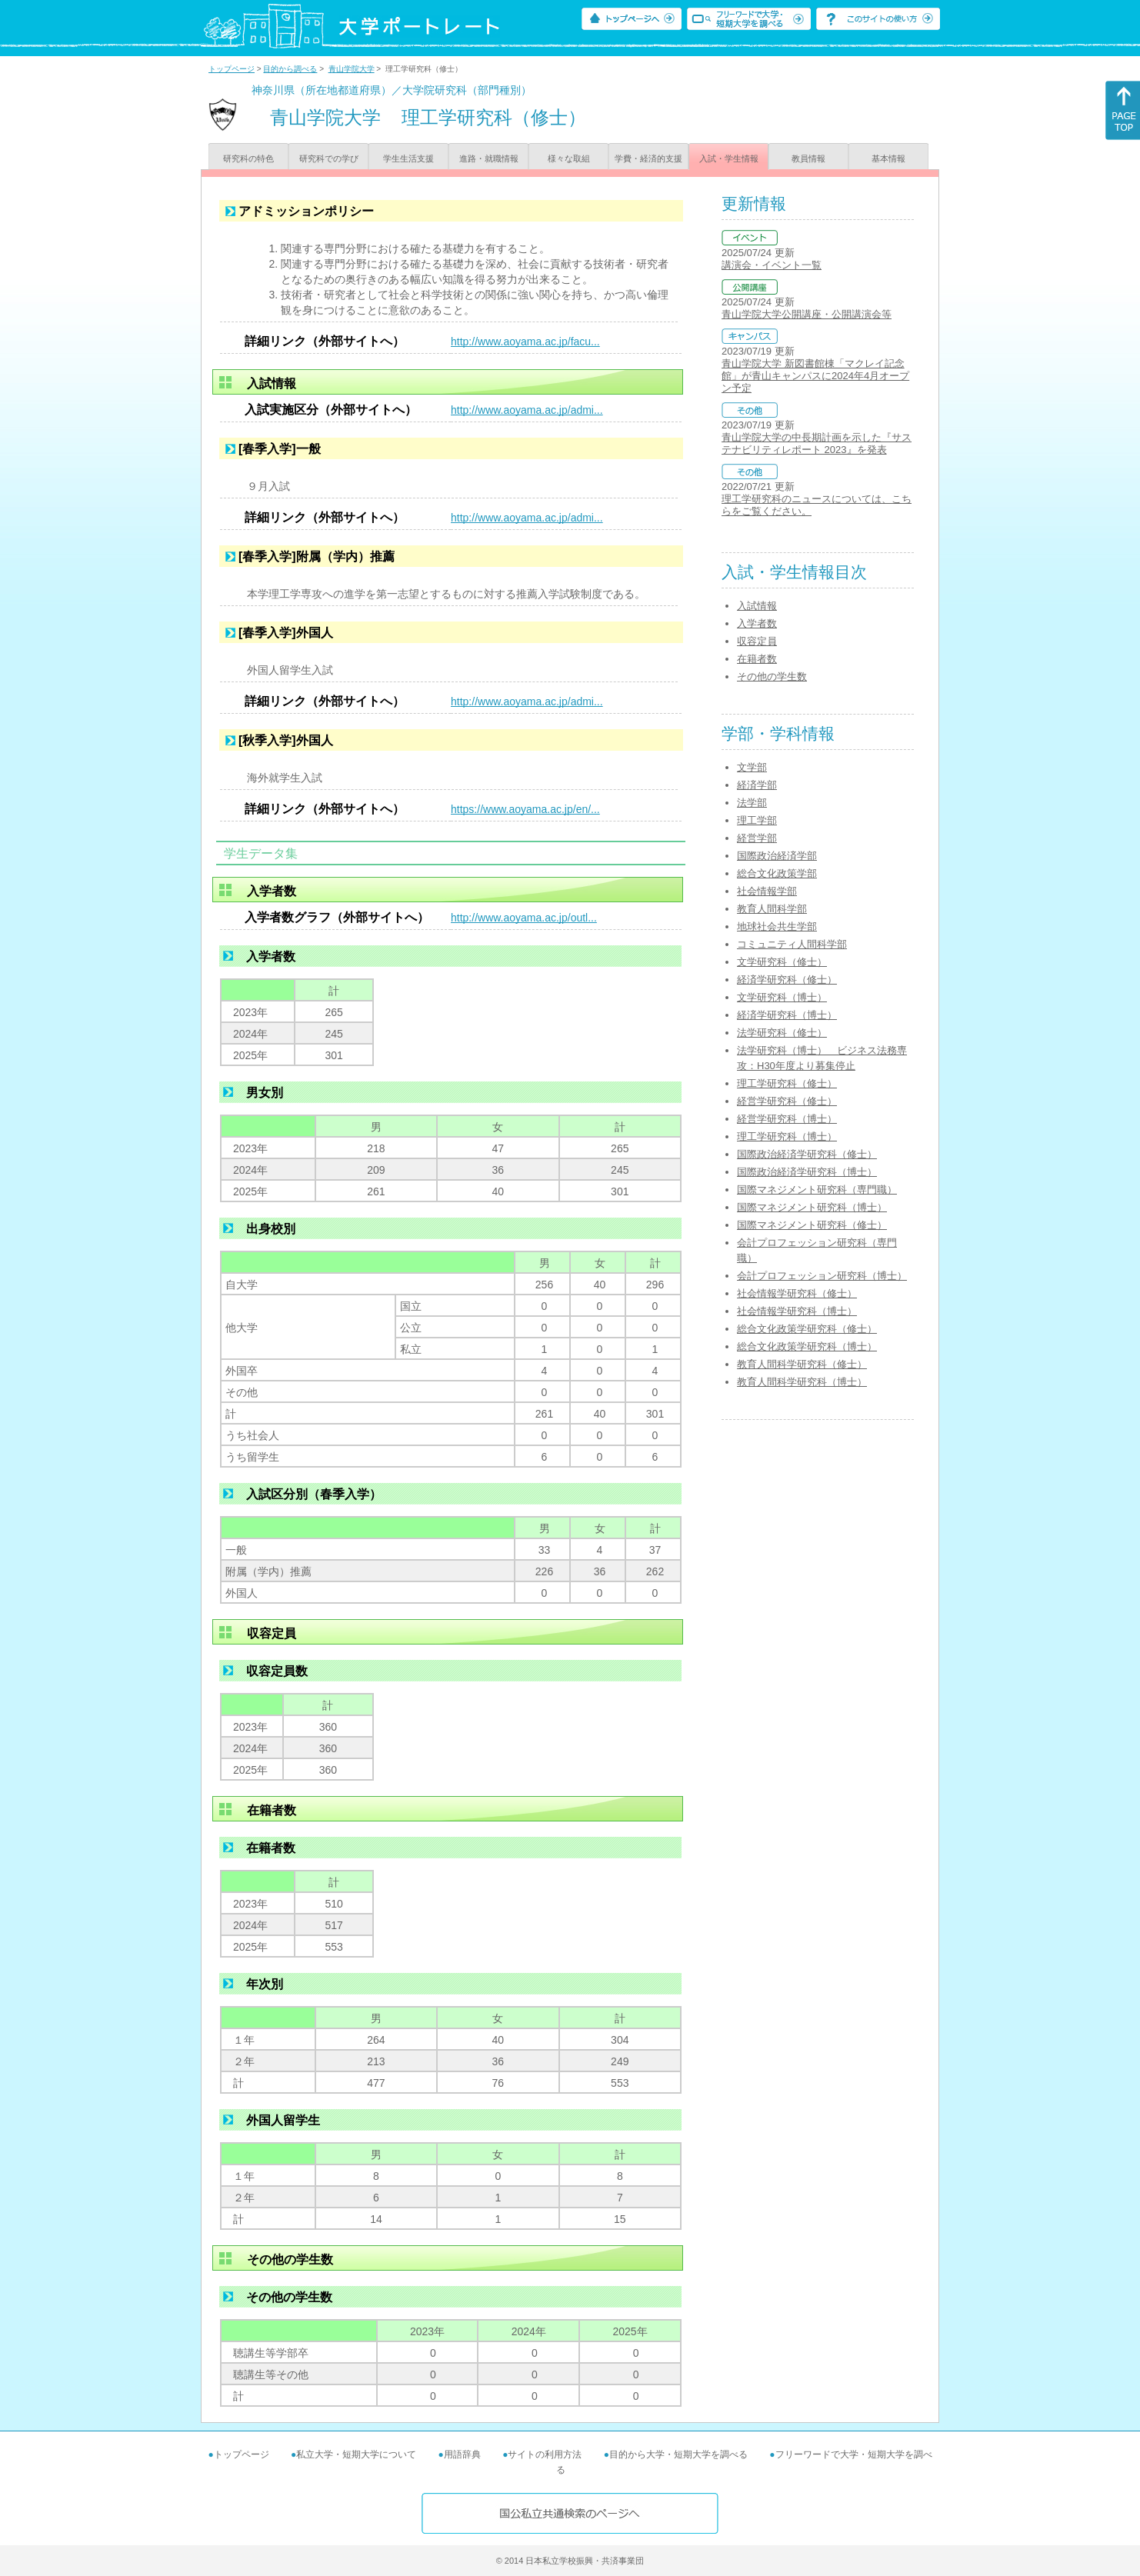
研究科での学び (328, 158)
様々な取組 (569, 158)
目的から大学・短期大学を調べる (678, 2454)
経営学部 (757, 838)
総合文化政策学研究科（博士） (807, 1346)
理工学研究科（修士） (787, 1083)
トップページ (231, 69)
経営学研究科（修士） (787, 1101)
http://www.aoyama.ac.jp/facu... (525, 341)
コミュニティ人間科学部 (792, 944)
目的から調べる (290, 69)
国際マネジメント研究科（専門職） (817, 1189)
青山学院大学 (351, 69)
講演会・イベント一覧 (772, 265)
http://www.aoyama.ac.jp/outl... (524, 917)
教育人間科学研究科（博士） (802, 1382)
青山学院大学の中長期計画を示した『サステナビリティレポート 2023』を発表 (817, 443)
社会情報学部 (767, 891)
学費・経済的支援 (648, 158)
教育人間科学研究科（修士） (802, 1364)
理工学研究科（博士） (787, 1136)
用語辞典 (462, 2454)
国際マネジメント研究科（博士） (812, 1207)
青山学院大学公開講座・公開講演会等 (807, 314)
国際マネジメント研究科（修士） (812, 1225)
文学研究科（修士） (782, 962)
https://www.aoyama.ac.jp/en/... (525, 809)
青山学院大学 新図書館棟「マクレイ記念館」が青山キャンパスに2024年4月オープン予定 (815, 376)
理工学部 (757, 820)
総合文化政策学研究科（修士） (807, 1329)
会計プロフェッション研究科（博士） (822, 1275)
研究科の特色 (248, 158)
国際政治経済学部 (777, 855)
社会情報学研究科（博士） (797, 1311)
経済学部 (757, 785)
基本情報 (888, 158)
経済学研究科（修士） (787, 979)
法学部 (752, 802)
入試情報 (757, 606)
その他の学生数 (772, 676)
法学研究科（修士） (782, 1032)
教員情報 (808, 158)
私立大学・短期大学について (356, 2454)
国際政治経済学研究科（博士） (807, 1172)
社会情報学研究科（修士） (797, 1293)
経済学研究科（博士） (787, 1015)
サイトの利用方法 (545, 2454)
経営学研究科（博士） (787, 1119)
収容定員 (757, 641)
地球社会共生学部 (777, 926)
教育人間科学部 (772, 909)
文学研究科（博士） (782, 997)
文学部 (752, 767)
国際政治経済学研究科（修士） (807, 1154)
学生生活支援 (408, 158)
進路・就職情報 (488, 158)
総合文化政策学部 (777, 873)
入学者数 (757, 623)
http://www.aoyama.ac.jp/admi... (527, 410)
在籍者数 (757, 659)
